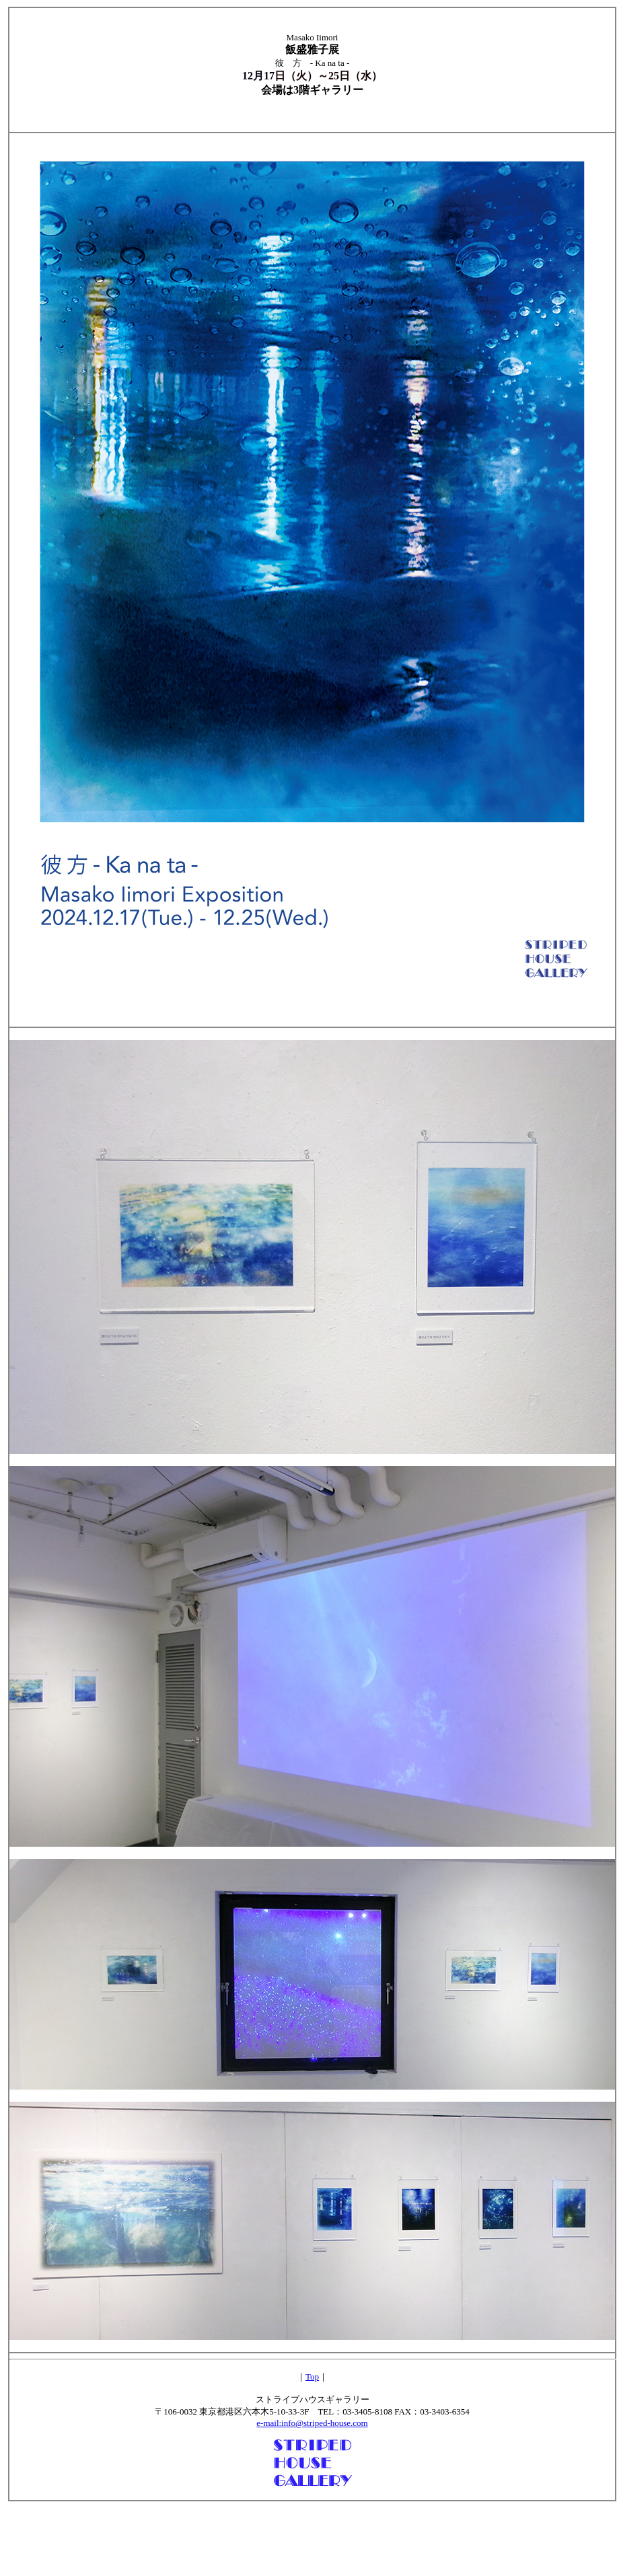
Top (312, 2376)
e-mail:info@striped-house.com (311, 2423)
